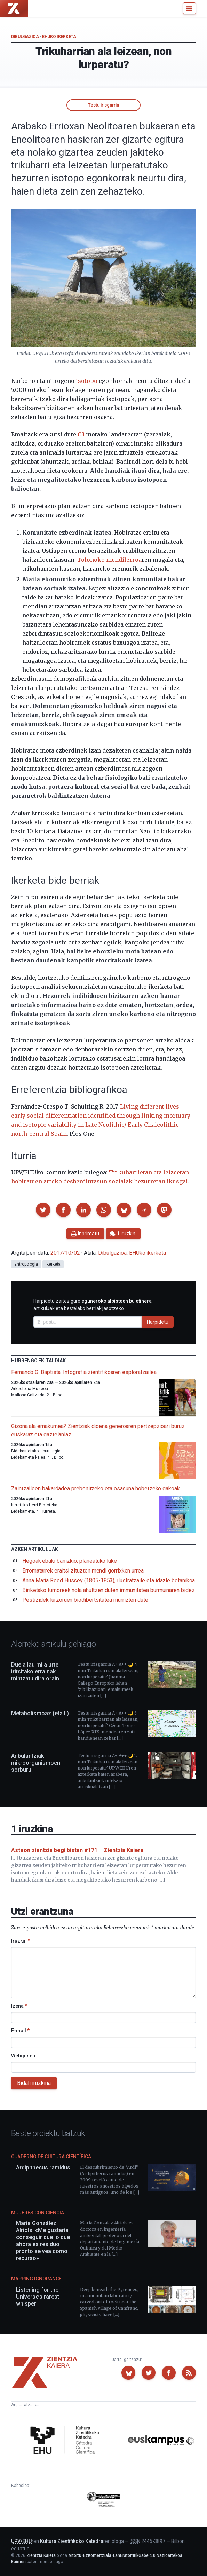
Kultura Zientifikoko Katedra (71, 2541)
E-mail (20, 2030)
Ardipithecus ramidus (43, 2167)
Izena (19, 2006)
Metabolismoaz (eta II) (40, 1713)
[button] (43, 1210)
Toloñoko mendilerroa (109, 559)
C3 (81, 434)
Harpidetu (157, 1322)
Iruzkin (20, 1941)
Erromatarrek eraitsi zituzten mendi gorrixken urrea (83, 1570)
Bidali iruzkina (34, 2083)
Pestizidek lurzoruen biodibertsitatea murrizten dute (85, 1600)
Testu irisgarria (103, 105)
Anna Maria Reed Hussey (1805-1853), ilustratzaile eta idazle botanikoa (108, 1580)
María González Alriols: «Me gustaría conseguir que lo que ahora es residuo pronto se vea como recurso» (43, 2240)
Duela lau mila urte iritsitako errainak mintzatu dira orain (35, 1671)
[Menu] (189, 8)
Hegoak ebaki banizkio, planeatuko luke (69, 1561)
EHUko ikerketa (59, 36)
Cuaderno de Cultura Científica (51, 2156)
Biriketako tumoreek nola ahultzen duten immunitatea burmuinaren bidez (108, 1590)
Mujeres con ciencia (37, 2212)
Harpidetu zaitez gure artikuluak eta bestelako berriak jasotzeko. (92, 1304)
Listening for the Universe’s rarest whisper (37, 2296)
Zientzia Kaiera (41, 2555)
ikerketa (53, 1264)
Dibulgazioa (25, 36)
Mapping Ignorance (36, 2279)
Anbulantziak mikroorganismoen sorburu (35, 1762)
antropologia (26, 1264)
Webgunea (23, 2055)
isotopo (86, 380)
